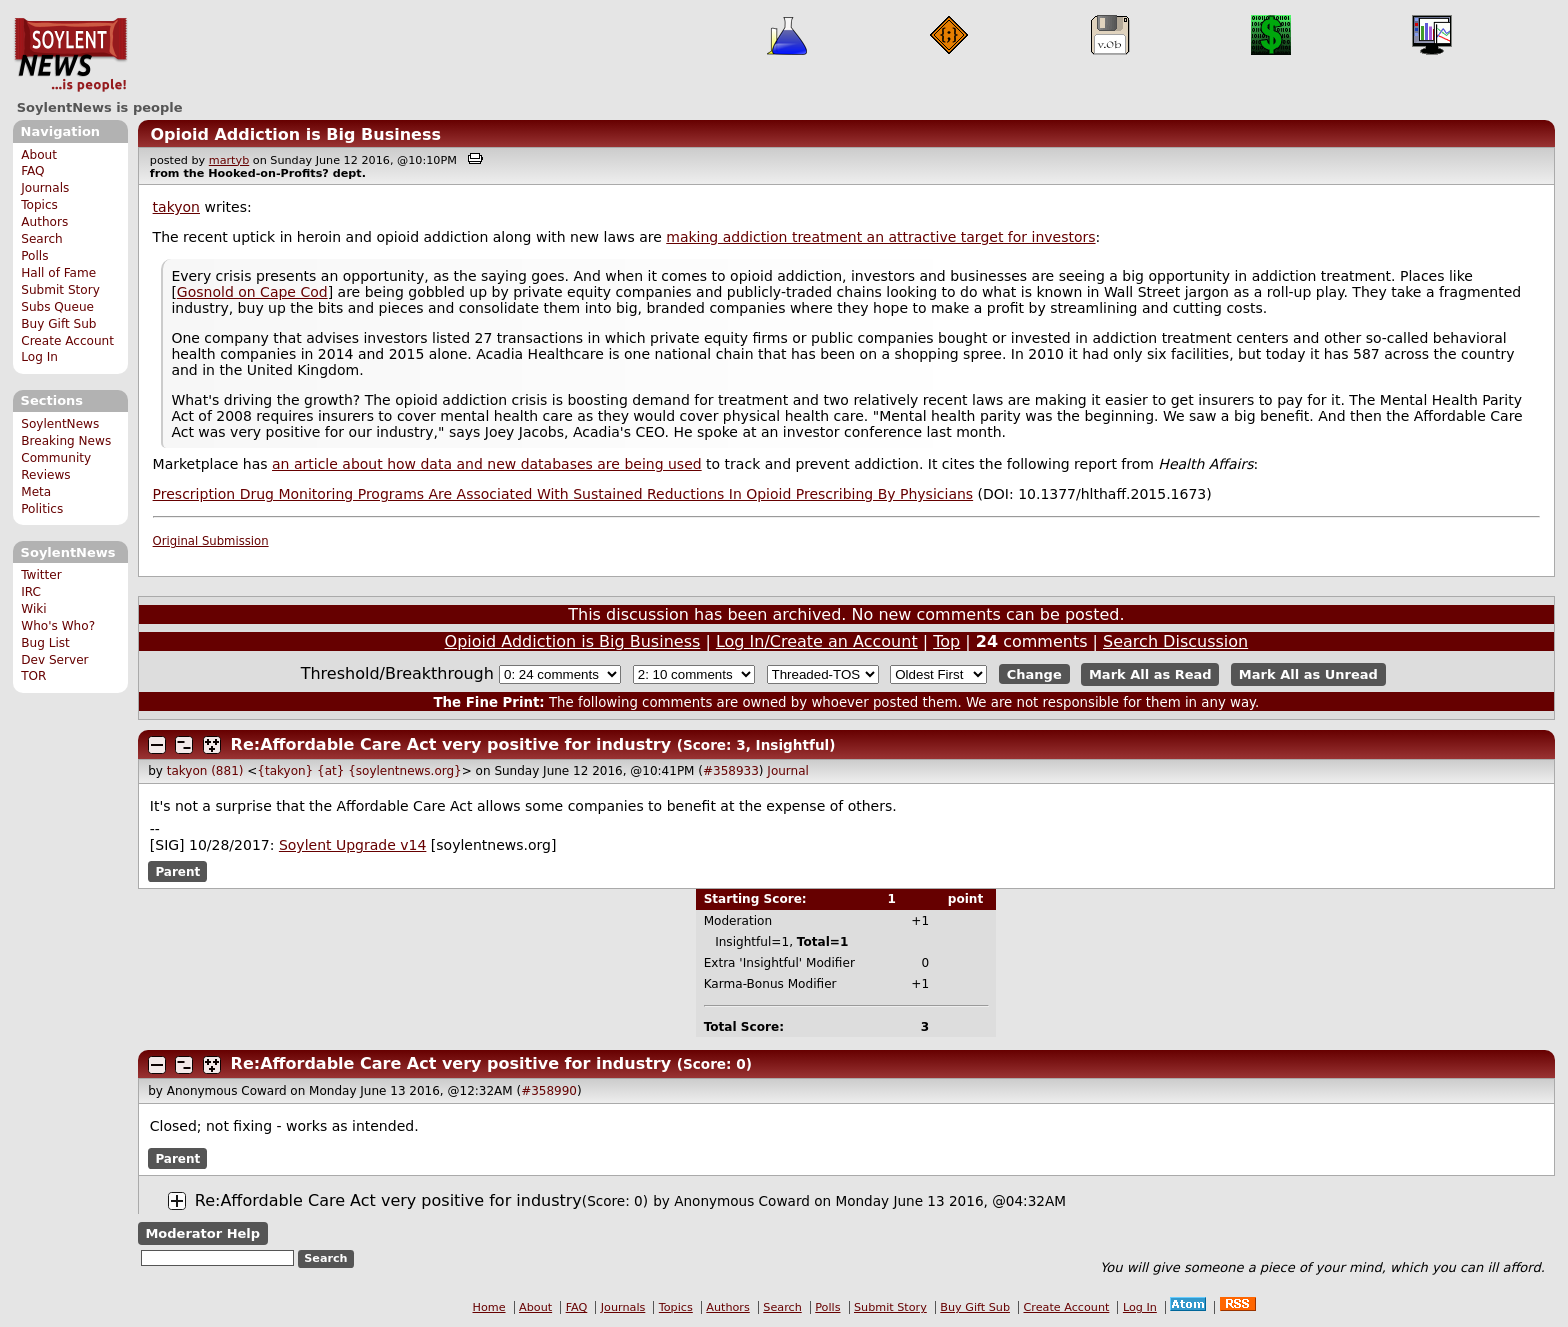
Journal (788, 771)
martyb (229, 160)
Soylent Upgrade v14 (352, 845)
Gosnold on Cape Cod (252, 292)
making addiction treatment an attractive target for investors (880, 237)
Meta (36, 492)
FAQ (32, 171)
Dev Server (54, 660)
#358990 (549, 1091)
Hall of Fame (58, 273)
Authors (44, 222)
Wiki (33, 609)
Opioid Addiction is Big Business (295, 134)
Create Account (67, 341)
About (39, 155)
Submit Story (60, 290)
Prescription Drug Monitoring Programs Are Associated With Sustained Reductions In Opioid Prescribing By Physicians (563, 494)
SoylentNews (70, 55)
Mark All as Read (1150, 674)
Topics (39, 205)
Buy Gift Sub (58, 324)
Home (489, 1307)
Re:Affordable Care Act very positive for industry (451, 744)
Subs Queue (57, 307)
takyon (176, 207)
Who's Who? (58, 626)
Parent (177, 871)
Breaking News (66, 441)
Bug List (45, 643)
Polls (34, 256)
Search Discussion (1175, 641)
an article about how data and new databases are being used (487, 464)
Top (946, 641)
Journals (45, 188)
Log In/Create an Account (817, 641)
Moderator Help (202, 1233)
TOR (33, 676)
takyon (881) (205, 771)
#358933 (731, 771)
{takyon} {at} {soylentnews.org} (359, 771)
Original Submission (211, 541)
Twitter (41, 575)
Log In (39, 357)
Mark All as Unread (1308, 674)
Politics (42, 509)
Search (42, 239)
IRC (31, 592)
